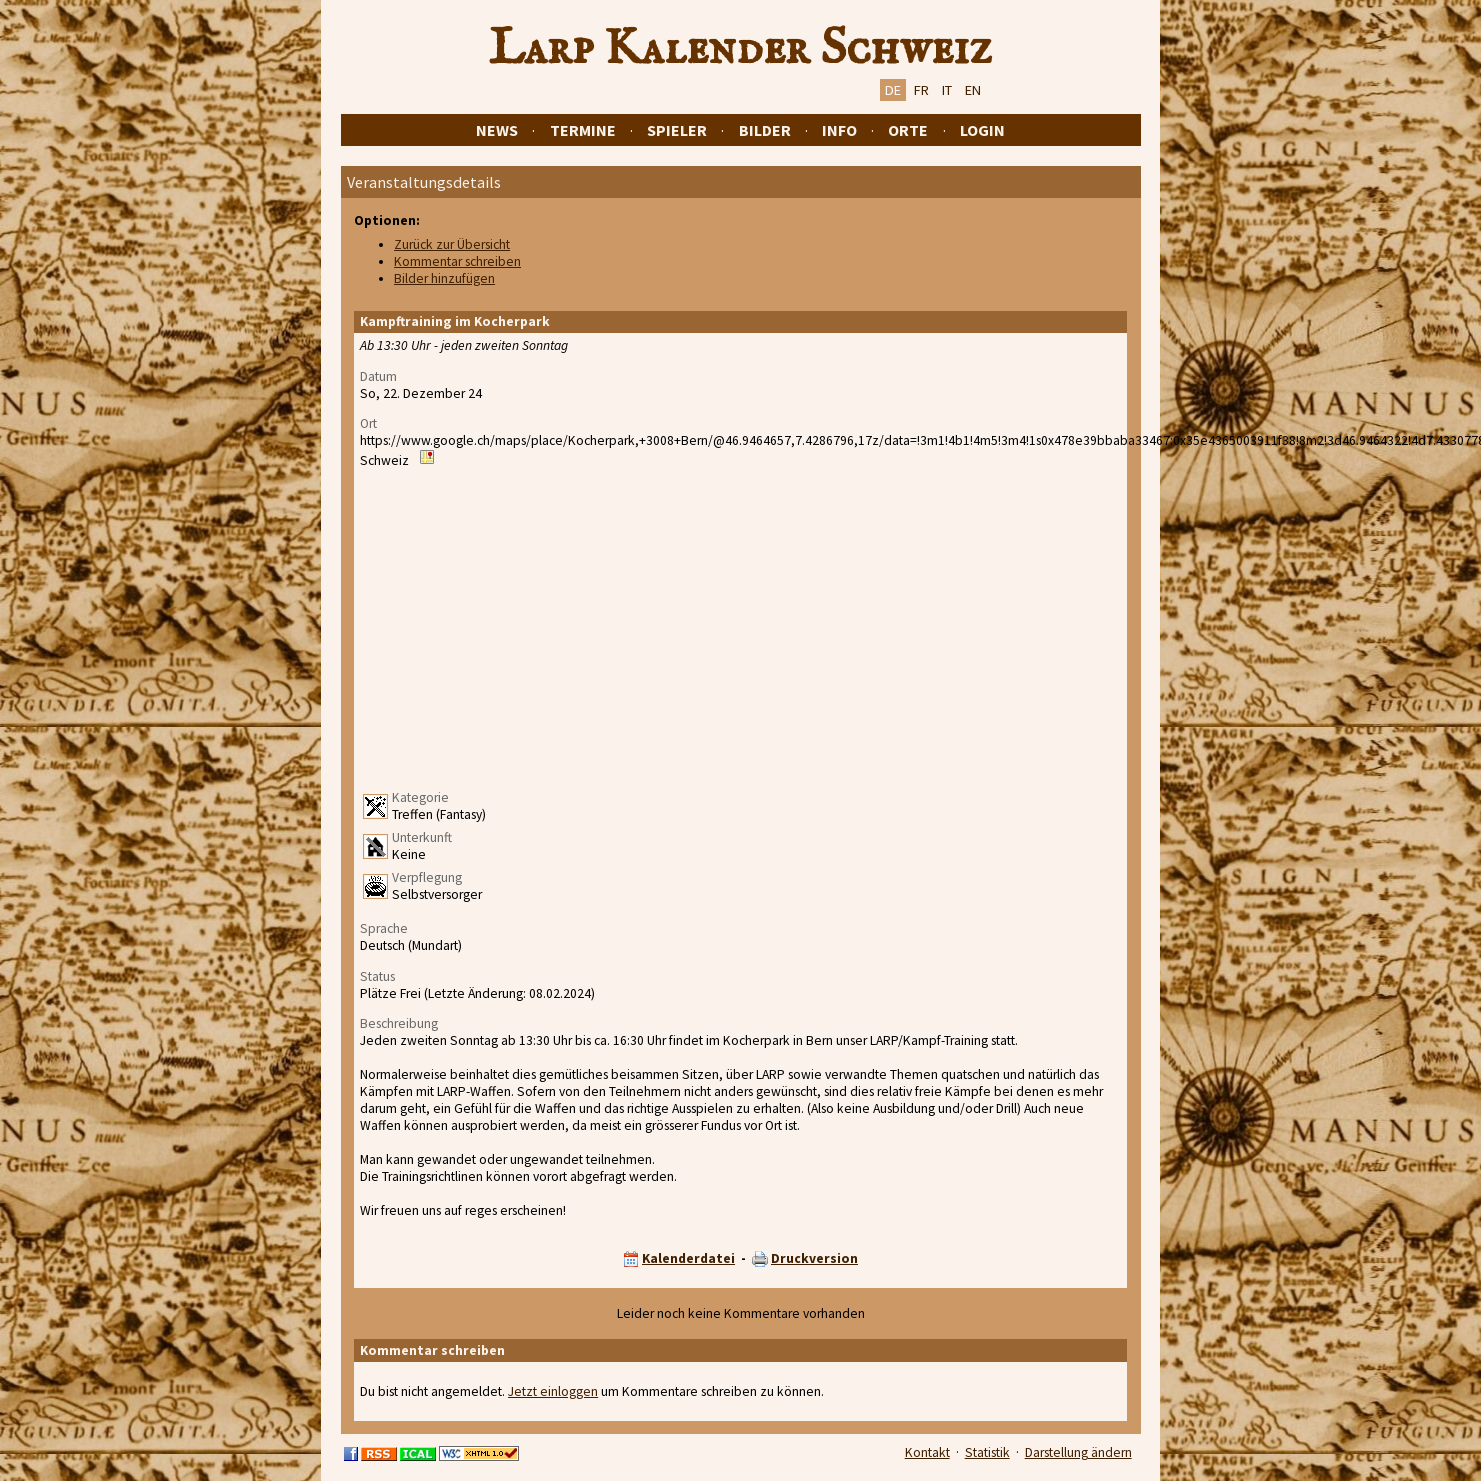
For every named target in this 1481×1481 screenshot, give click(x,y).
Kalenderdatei (688, 1258)
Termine (583, 130)
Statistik (987, 1452)
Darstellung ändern (1078, 1452)
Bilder (765, 130)
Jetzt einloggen (553, 1391)
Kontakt (927, 1452)
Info (839, 130)
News (497, 130)
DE (893, 90)
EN (973, 90)
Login (982, 130)
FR (921, 90)
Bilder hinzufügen (444, 278)
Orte (908, 130)
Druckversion (814, 1258)
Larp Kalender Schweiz (740, 49)
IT (947, 90)
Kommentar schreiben (457, 261)
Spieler (677, 130)
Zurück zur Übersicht (452, 244)
